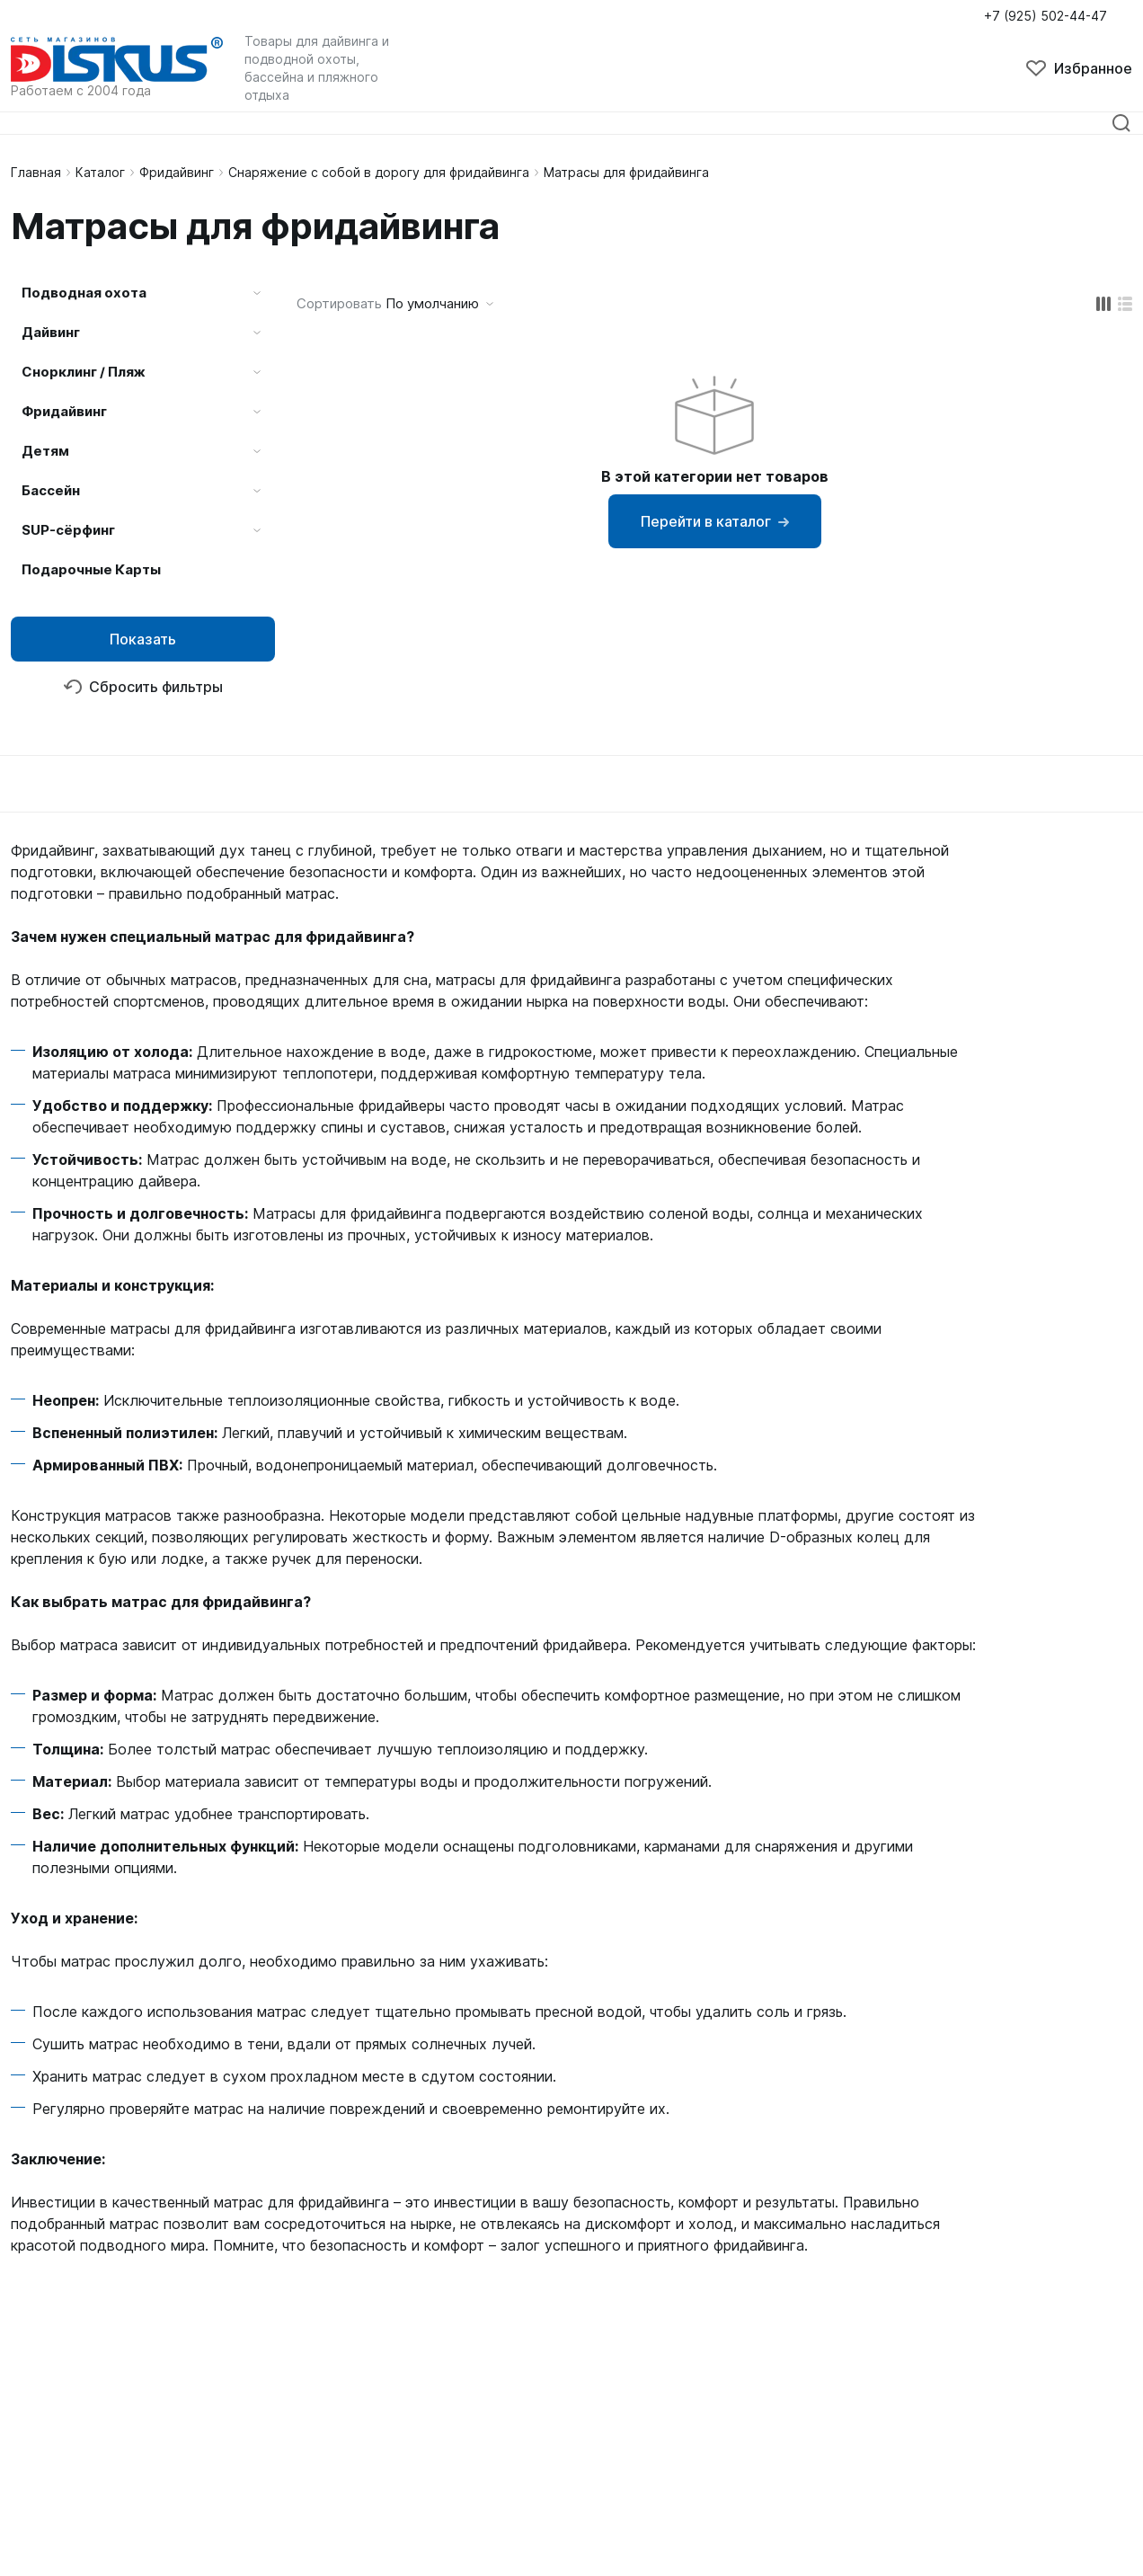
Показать (143, 639)
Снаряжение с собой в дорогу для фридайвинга (378, 172)
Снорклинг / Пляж (84, 371)
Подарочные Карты (91, 569)
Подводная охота (84, 292)
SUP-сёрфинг (68, 529)
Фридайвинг (176, 172)
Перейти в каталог (715, 521)
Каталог (100, 172)
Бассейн (51, 490)
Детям (45, 450)
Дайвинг (51, 332)
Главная (36, 172)
